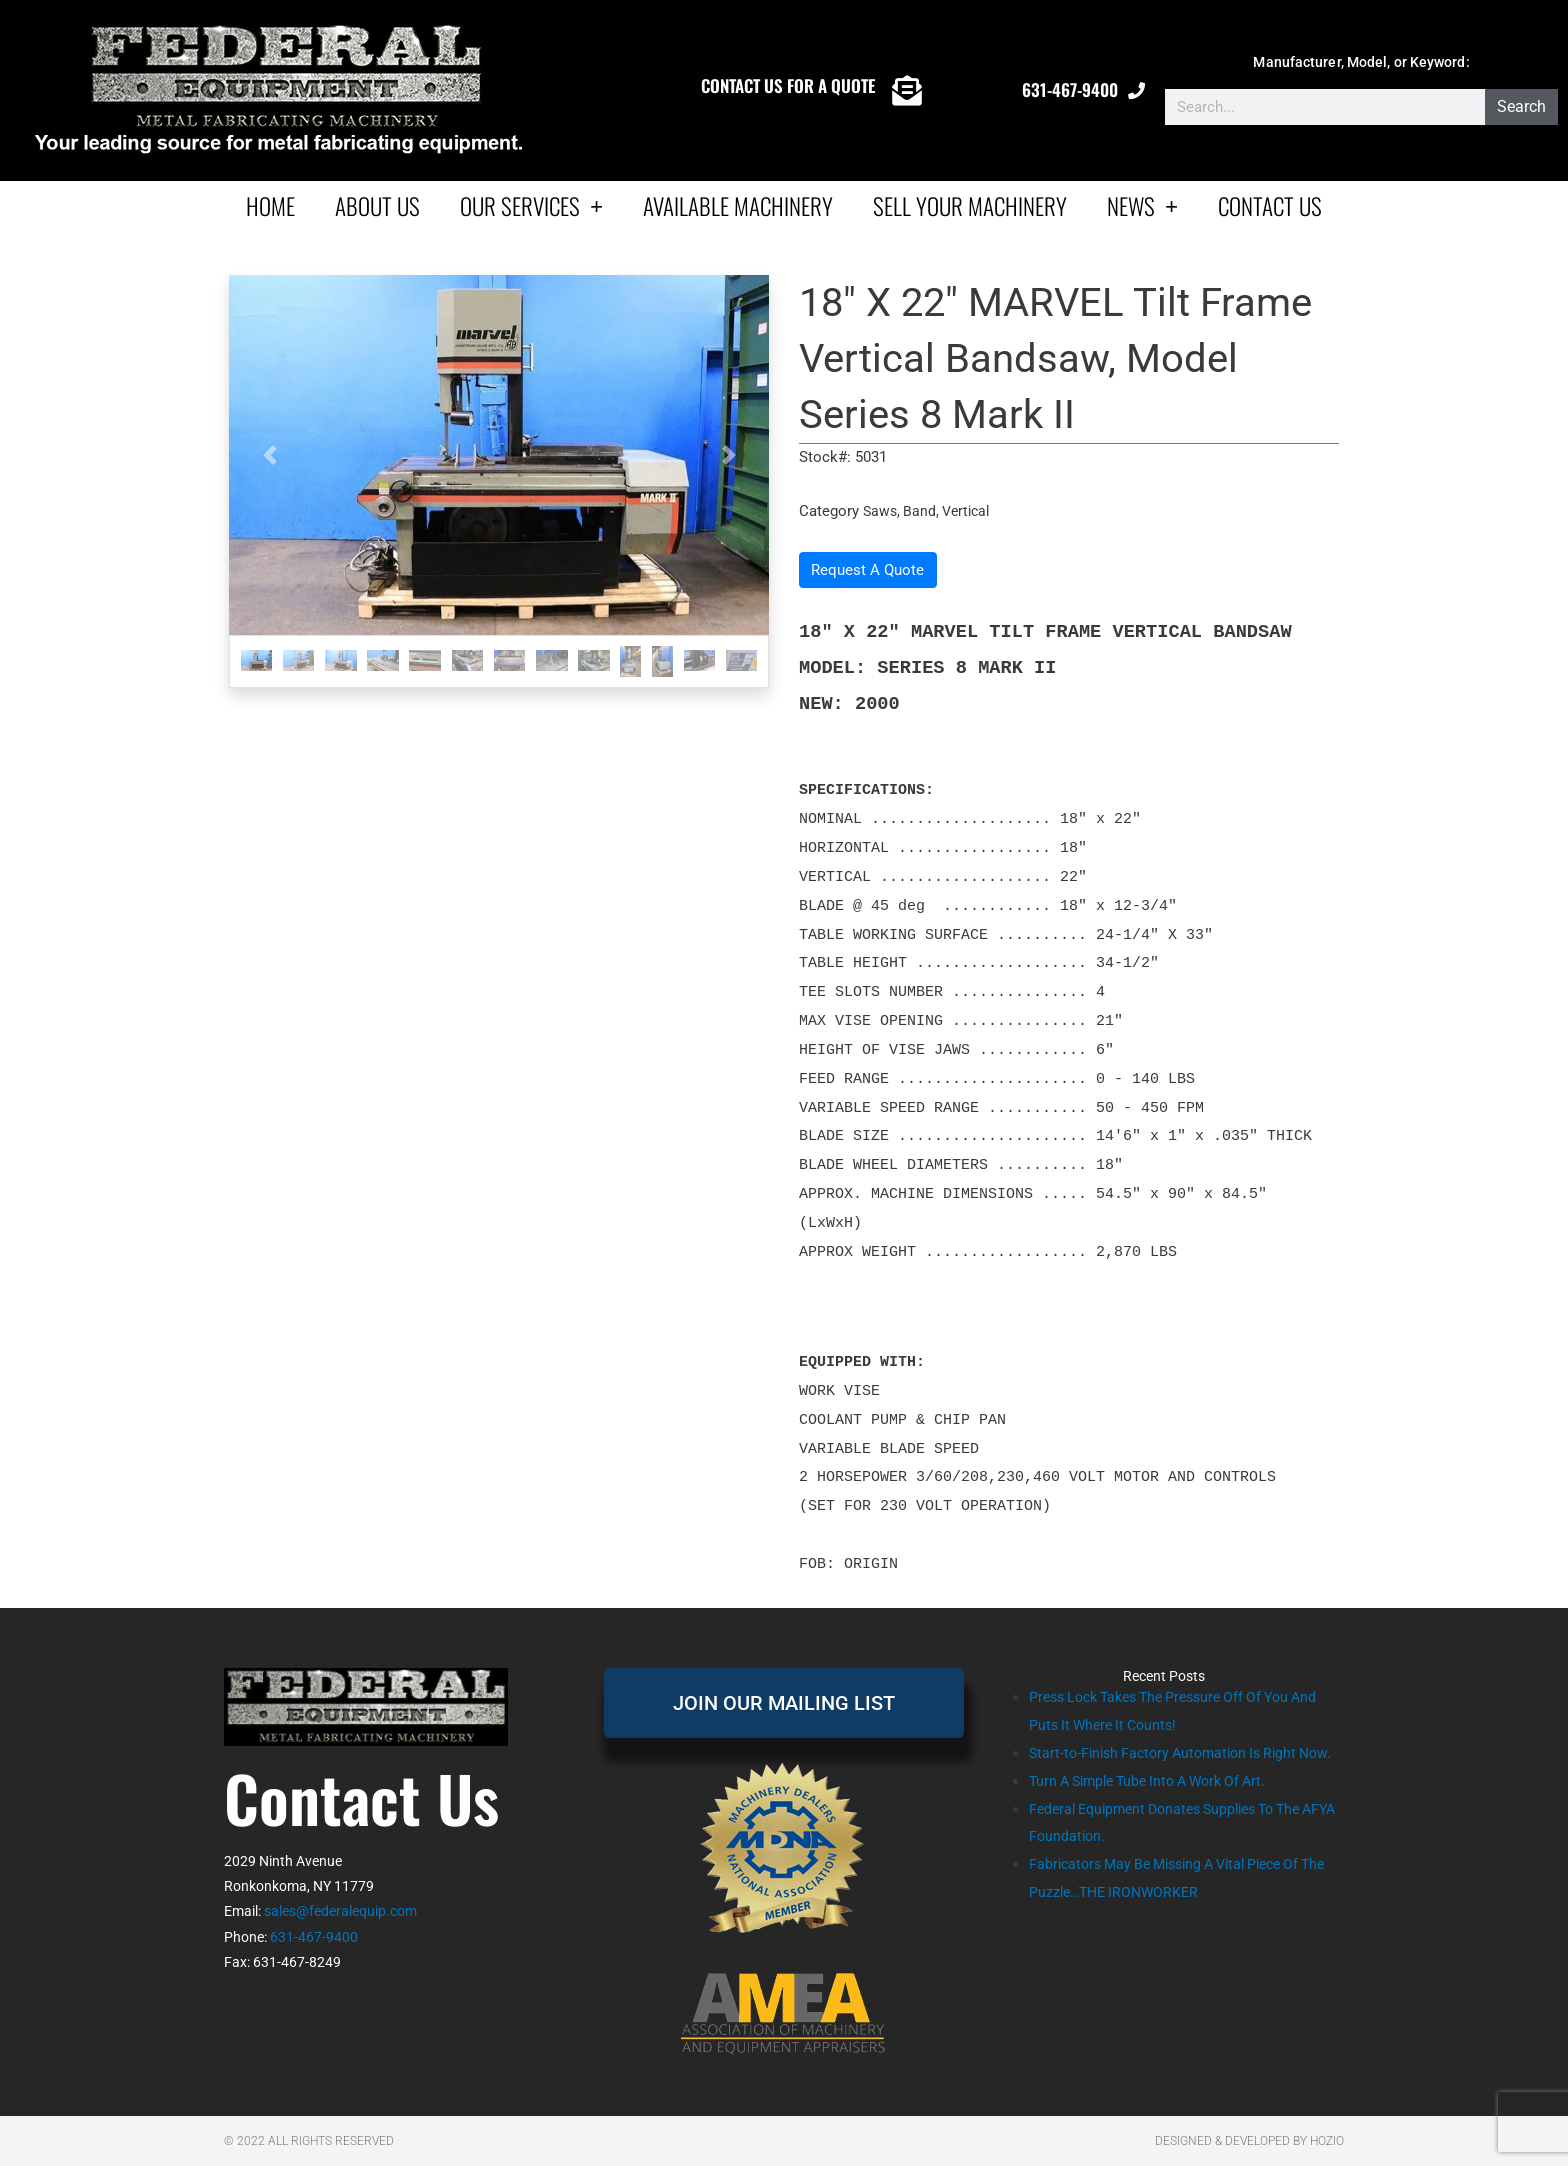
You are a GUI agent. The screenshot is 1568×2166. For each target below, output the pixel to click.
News (1142, 205)
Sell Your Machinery (970, 206)
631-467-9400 (1070, 89)
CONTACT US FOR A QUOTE (788, 85)
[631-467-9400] (1136, 90)
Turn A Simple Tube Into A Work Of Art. (1158, 1809)
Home (270, 206)
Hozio (1327, 2141)
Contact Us (1270, 206)
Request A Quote (867, 570)
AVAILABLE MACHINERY (738, 206)
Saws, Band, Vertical (930, 511)
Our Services (531, 205)
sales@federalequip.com (340, 1911)
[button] (269, 455)
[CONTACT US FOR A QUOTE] (907, 91)
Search (1521, 106)
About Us (377, 206)
